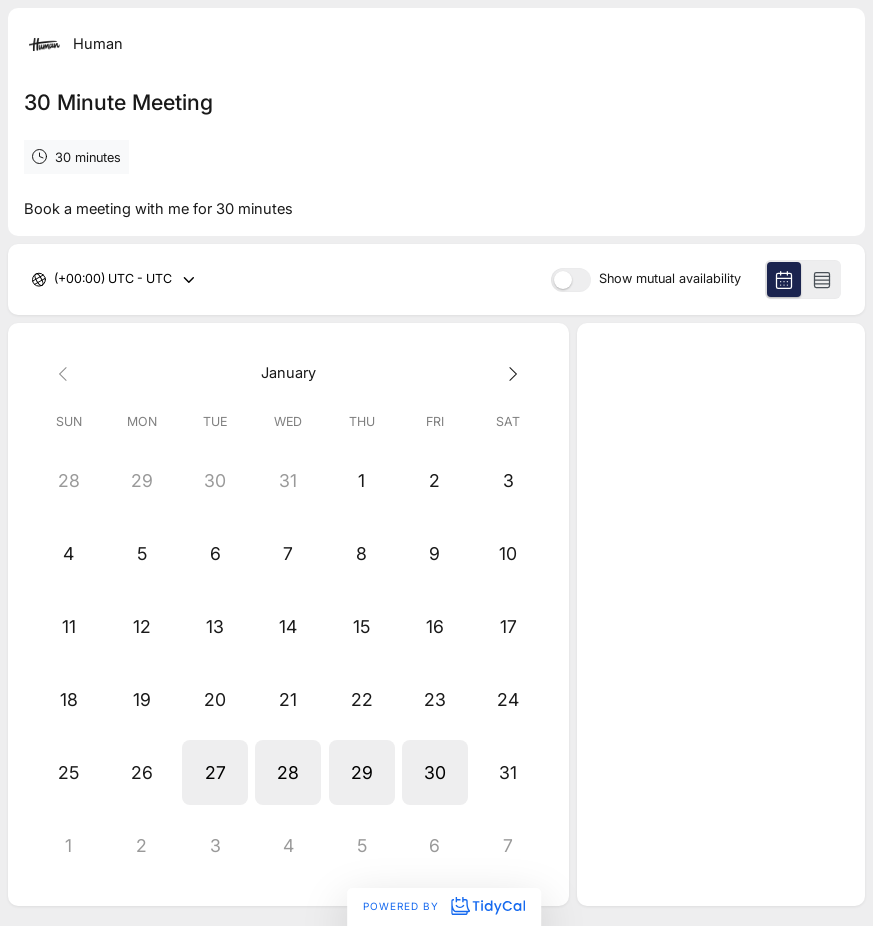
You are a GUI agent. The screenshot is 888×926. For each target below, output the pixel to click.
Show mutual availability (670, 279)
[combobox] (55, 279)
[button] (214, 772)
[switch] (571, 280)
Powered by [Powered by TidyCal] (444, 906)
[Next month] (507, 373)
